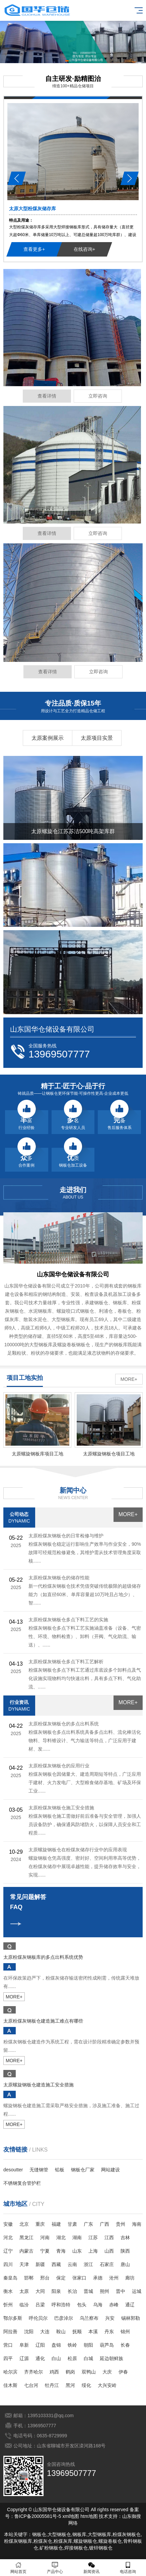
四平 (8, 2358)
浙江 (88, 2264)
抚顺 (77, 2331)
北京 (24, 2224)
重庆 (40, 2224)
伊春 (123, 2372)
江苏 (93, 2237)
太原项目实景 (97, 738)
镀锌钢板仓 (101, 2547)
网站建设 (110, 2169)
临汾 (24, 2304)
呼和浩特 (61, 2304)
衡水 (8, 2291)
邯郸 (28, 2277)
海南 (136, 2224)
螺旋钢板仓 (85, 2541)
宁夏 (45, 2251)
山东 (77, 2251)
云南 (72, 2264)
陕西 (125, 2251)
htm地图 (88, 2516)
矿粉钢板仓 (51, 2547)
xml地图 (71, 2516)
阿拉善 (10, 2331)
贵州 (120, 2224)
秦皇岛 (10, 2277)
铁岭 (72, 2345)
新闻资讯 (91, 2568)
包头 (81, 2304)
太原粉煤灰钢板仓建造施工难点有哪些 (43, 2021)
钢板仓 (39, 2534)
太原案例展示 (47, 738)
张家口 (79, 2277)
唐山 (125, 2264)
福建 (56, 2224)
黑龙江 (26, 2237)
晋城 (88, 2291)
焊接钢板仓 (76, 2547)
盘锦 (56, 2345)
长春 (125, 2345)
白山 (56, 2358)
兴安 (110, 2318)
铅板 (59, 2169)
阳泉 (56, 2291)
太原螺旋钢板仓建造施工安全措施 (38, 2084)
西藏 (56, 2264)
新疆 (40, 2264)
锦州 (125, 2331)
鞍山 (61, 2331)
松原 (72, 2358)
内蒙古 (26, 2251)
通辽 (130, 2304)
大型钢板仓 (59, 2534)
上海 (93, 2251)
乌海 (97, 2304)
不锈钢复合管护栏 (22, 2183)
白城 (88, 2358)
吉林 (125, 2237)
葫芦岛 (107, 2345)
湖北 (61, 2237)
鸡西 (54, 2372)
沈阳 (28, 2331)
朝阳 (88, 2345)
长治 (72, 2291)
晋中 (120, 2291)
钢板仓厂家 (82, 2169)
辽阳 (40, 2345)
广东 (88, 2224)
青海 (61, 2251)
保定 (61, 2277)
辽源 (24, 2358)
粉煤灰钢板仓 (127, 2534)
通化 (40, 2358)
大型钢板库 (99, 2534)
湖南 (77, 2237)
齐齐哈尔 (33, 2372)
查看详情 (47, 396)
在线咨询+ (84, 249)
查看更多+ (34, 249)
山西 (109, 2251)
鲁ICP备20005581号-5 (37, 2516)
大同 (40, 2291)
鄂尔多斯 (12, 2318)
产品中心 (54, 2568)
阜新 (24, 2345)
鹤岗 (70, 2372)
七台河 (31, 2385)
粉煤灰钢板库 (18, 2541)
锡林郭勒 (130, 2318)
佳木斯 (10, 2385)
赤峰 (114, 2304)
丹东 (109, 2331)
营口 (8, 2345)
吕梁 (40, 2304)
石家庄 (107, 2264)
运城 (136, 2291)
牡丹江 (52, 2385)
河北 (8, 2237)
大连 (45, 2331)
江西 (109, 2237)
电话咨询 (128, 2568)
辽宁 (8, 2251)
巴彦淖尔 (63, 2318)
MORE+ (129, 1379)
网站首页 (18, 2568)
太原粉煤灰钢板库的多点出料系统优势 (43, 1957)
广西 (104, 2224)
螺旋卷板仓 (110, 2541)
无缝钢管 (38, 2169)
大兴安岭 (107, 2385)
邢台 (45, 2277)
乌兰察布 (89, 2318)
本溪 (93, 2331)
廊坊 (130, 2277)
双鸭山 (89, 2372)
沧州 (114, 2277)
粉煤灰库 (63, 2541)
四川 (8, 2264)
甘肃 (72, 2224)
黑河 (70, 2385)
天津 (24, 2264)
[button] (67, 60)
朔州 (104, 2291)
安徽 (8, 2224)
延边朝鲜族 (111, 2358)
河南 (45, 2237)
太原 (24, 2291)
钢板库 (79, 2534)
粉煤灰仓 (42, 2541)
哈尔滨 (10, 2372)
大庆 (107, 2372)
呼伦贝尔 (38, 2318)
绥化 (86, 2385)
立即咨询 (97, 396)
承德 (97, 2277)
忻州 (8, 2304)
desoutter (13, 2169)
